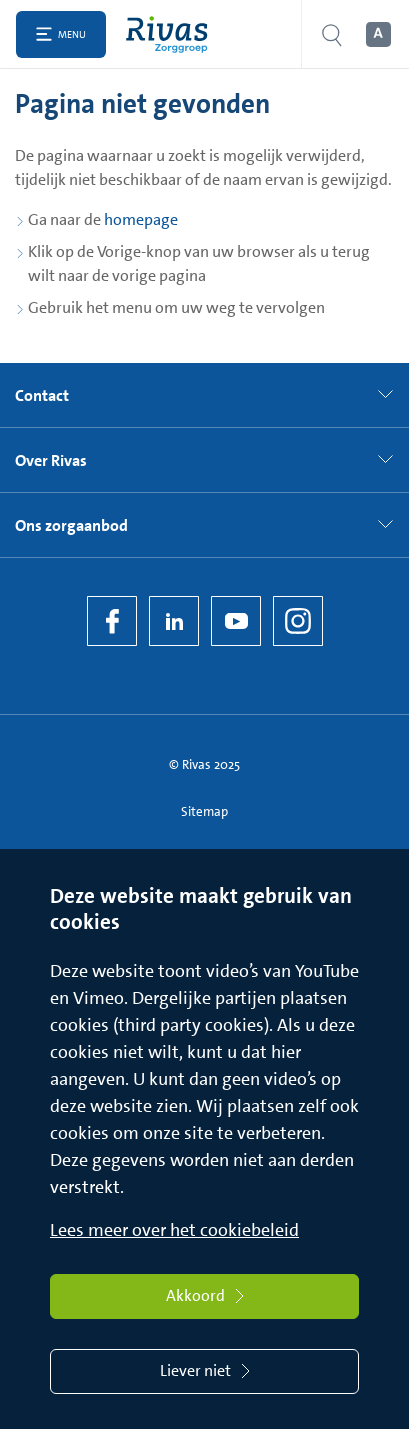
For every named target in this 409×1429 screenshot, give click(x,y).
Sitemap (204, 811)
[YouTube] (236, 621)
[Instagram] (298, 621)
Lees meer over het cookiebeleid (174, 1230)
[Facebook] (112, 621)
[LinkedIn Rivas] (174, 621)
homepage (141, 219)
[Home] (171, 34)
